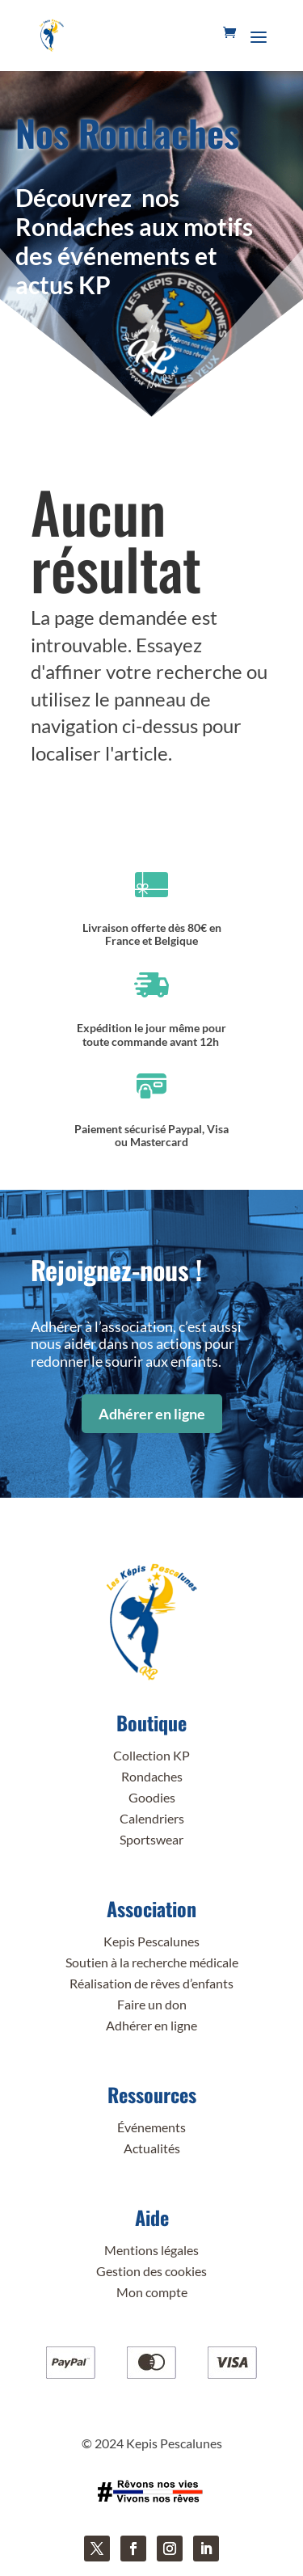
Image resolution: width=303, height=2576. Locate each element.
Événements (151, 2127)
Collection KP (151, 1755)
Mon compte (151, 2292)
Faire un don (152, 2004)
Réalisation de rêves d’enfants (151, 1983)
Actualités (152, 2148)
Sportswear (151, 1839)
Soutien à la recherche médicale (151, 1962)
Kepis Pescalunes (151, 1941)
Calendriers (152, 1818)
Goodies (151, 1797)
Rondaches (152, 1776)
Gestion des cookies (151, 2271)
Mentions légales (151, 2250)
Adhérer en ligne (152, 1414)
